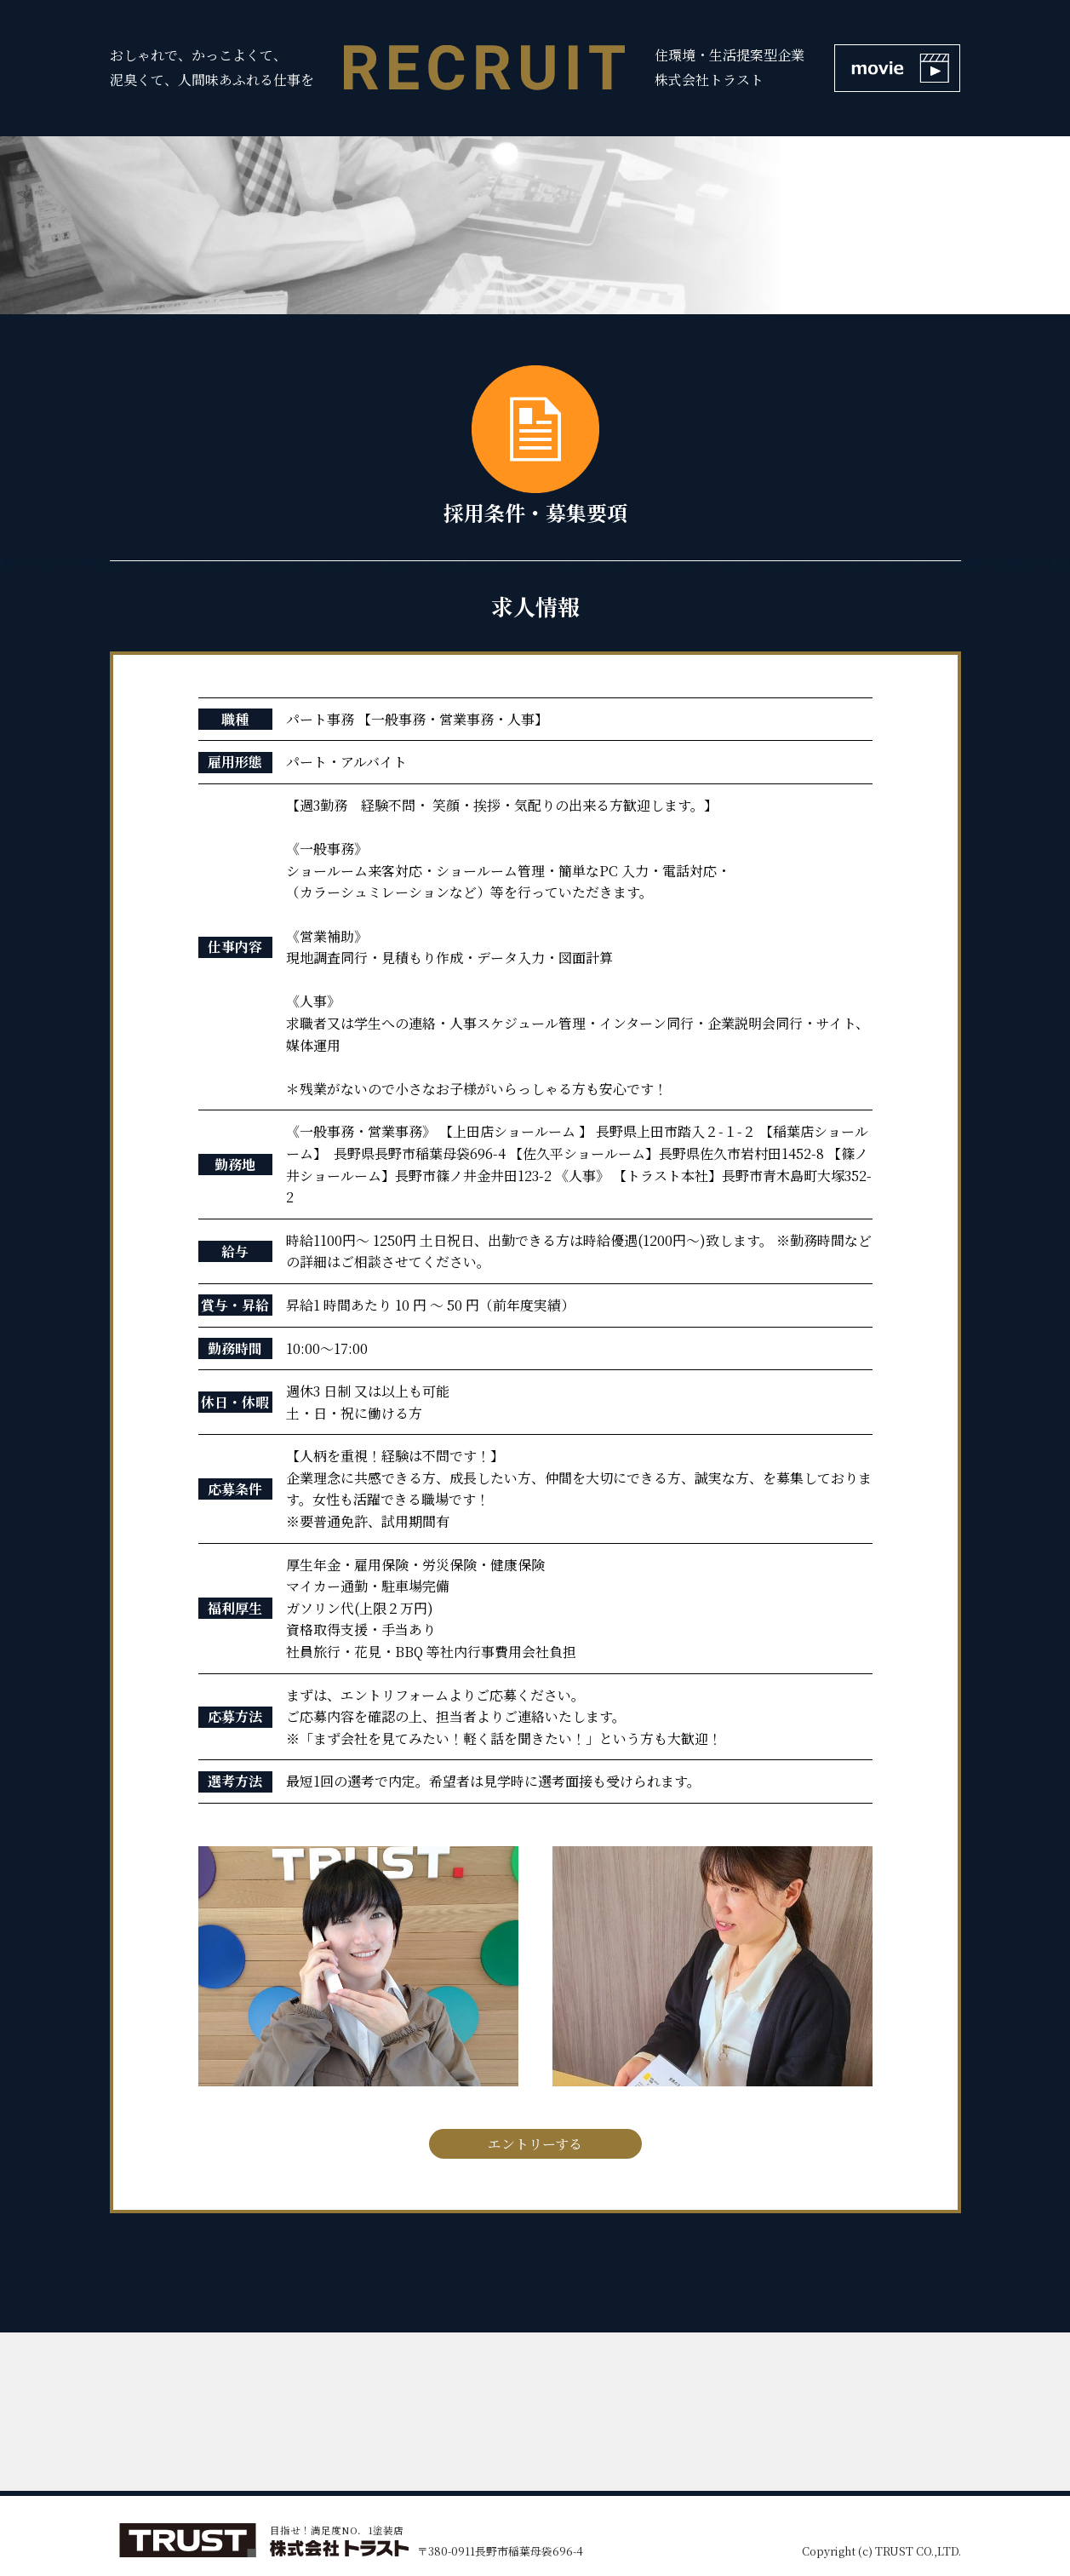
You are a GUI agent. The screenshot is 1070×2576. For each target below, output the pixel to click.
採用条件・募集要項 (535, 446)
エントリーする (535, 2144)
